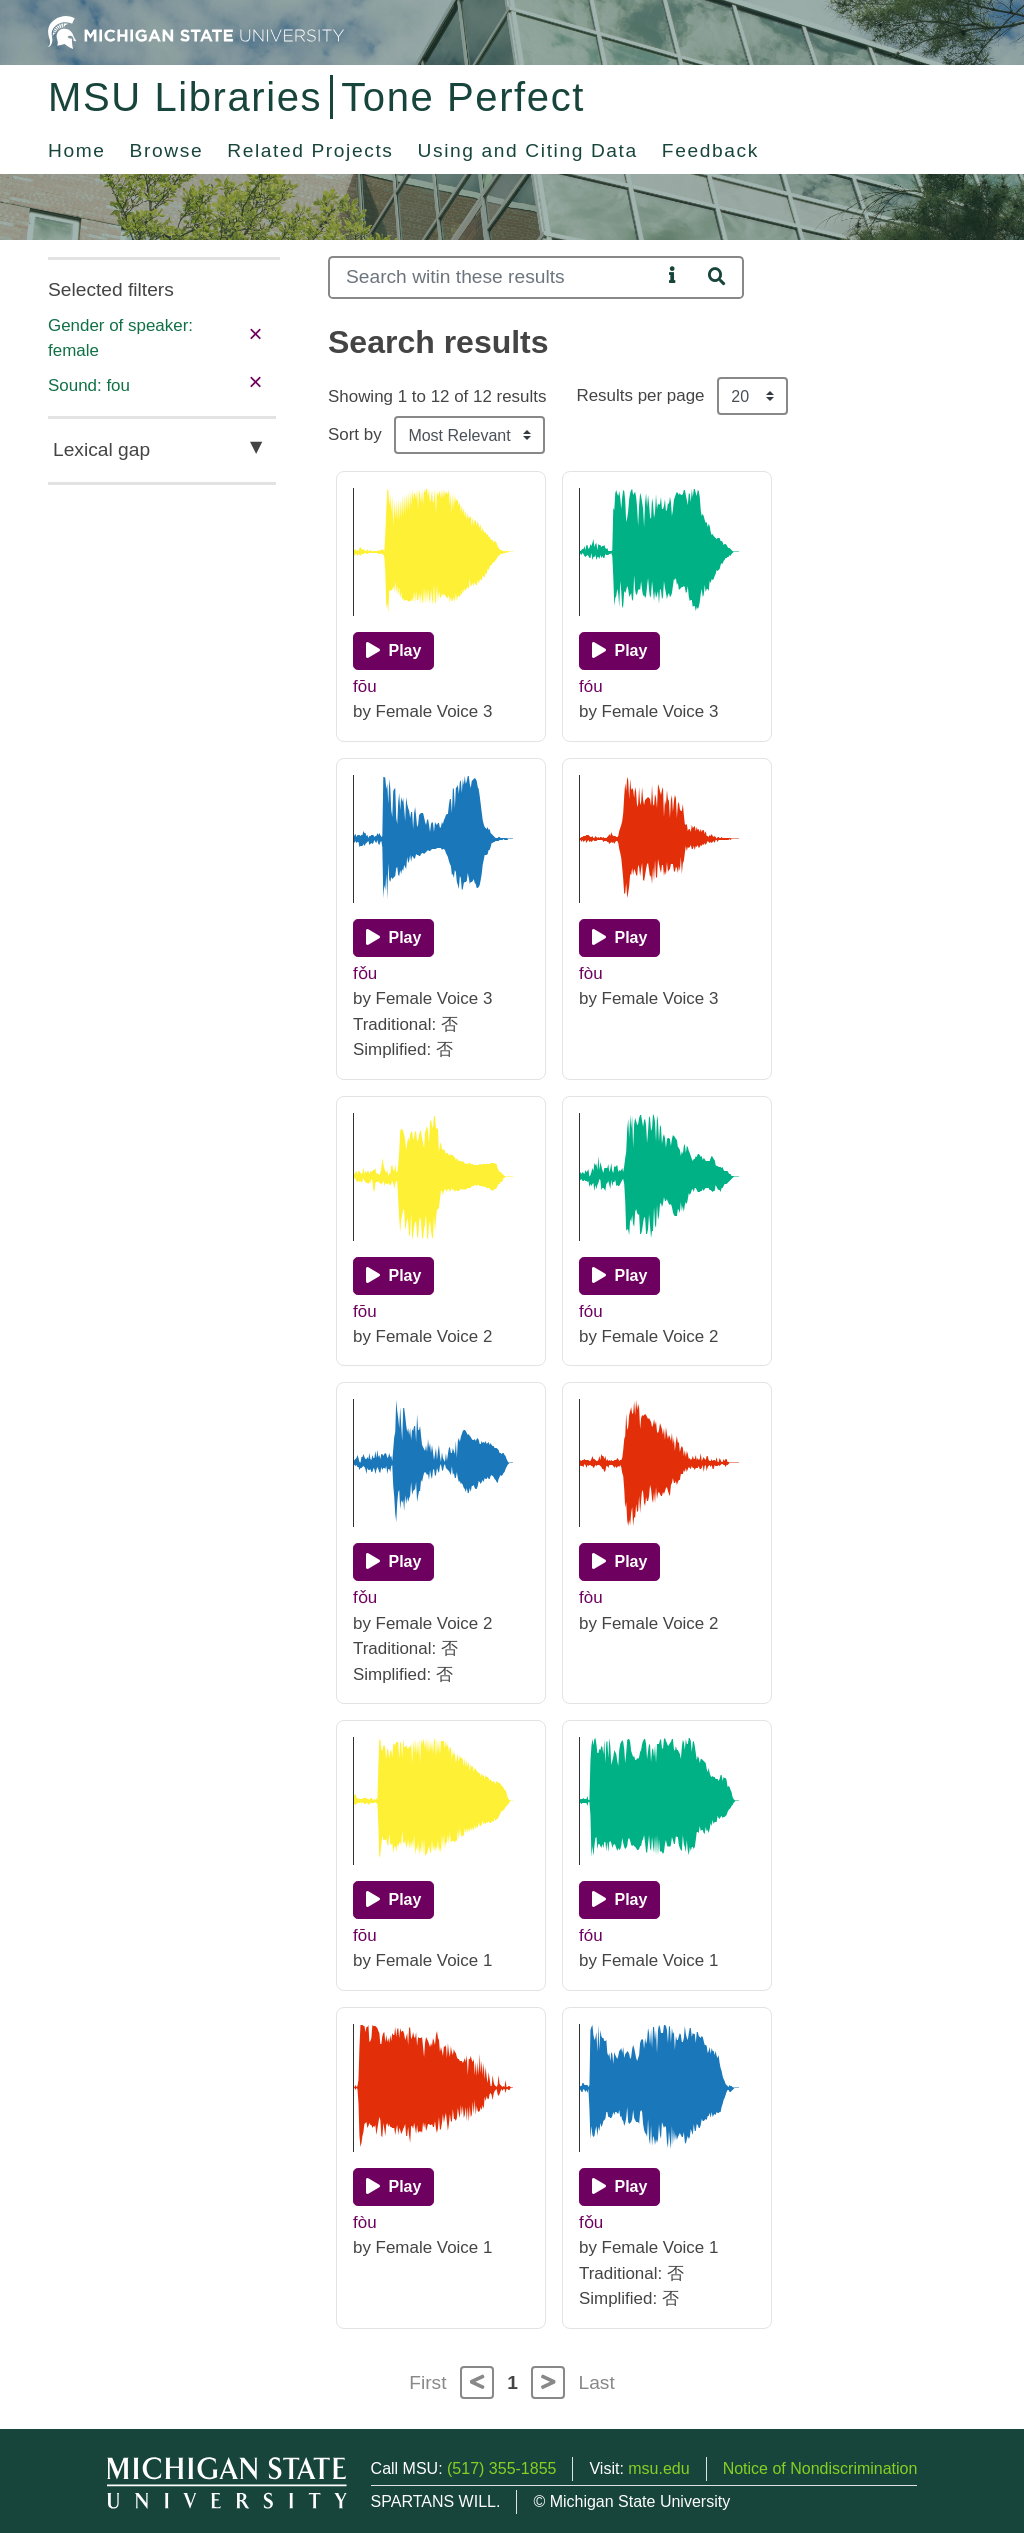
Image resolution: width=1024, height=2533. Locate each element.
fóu (591, 686)
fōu (365, 686)
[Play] (393, 651)
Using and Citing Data (528, 150)
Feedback (710, 150)
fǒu (365, 973)
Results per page (640, 395)
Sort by (355, 434)
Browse (167, 150)
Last (597, 2382)
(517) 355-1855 (501, 2468)
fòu (591, 973)
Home (77, 150)
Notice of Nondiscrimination (820, 2468)
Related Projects (310, 150)
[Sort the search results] (469, 435)
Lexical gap (101, 449)
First (427, 2382)
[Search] (494, 277)
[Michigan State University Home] (196, 31)
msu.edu (658, 2468)
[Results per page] (752, 396)
